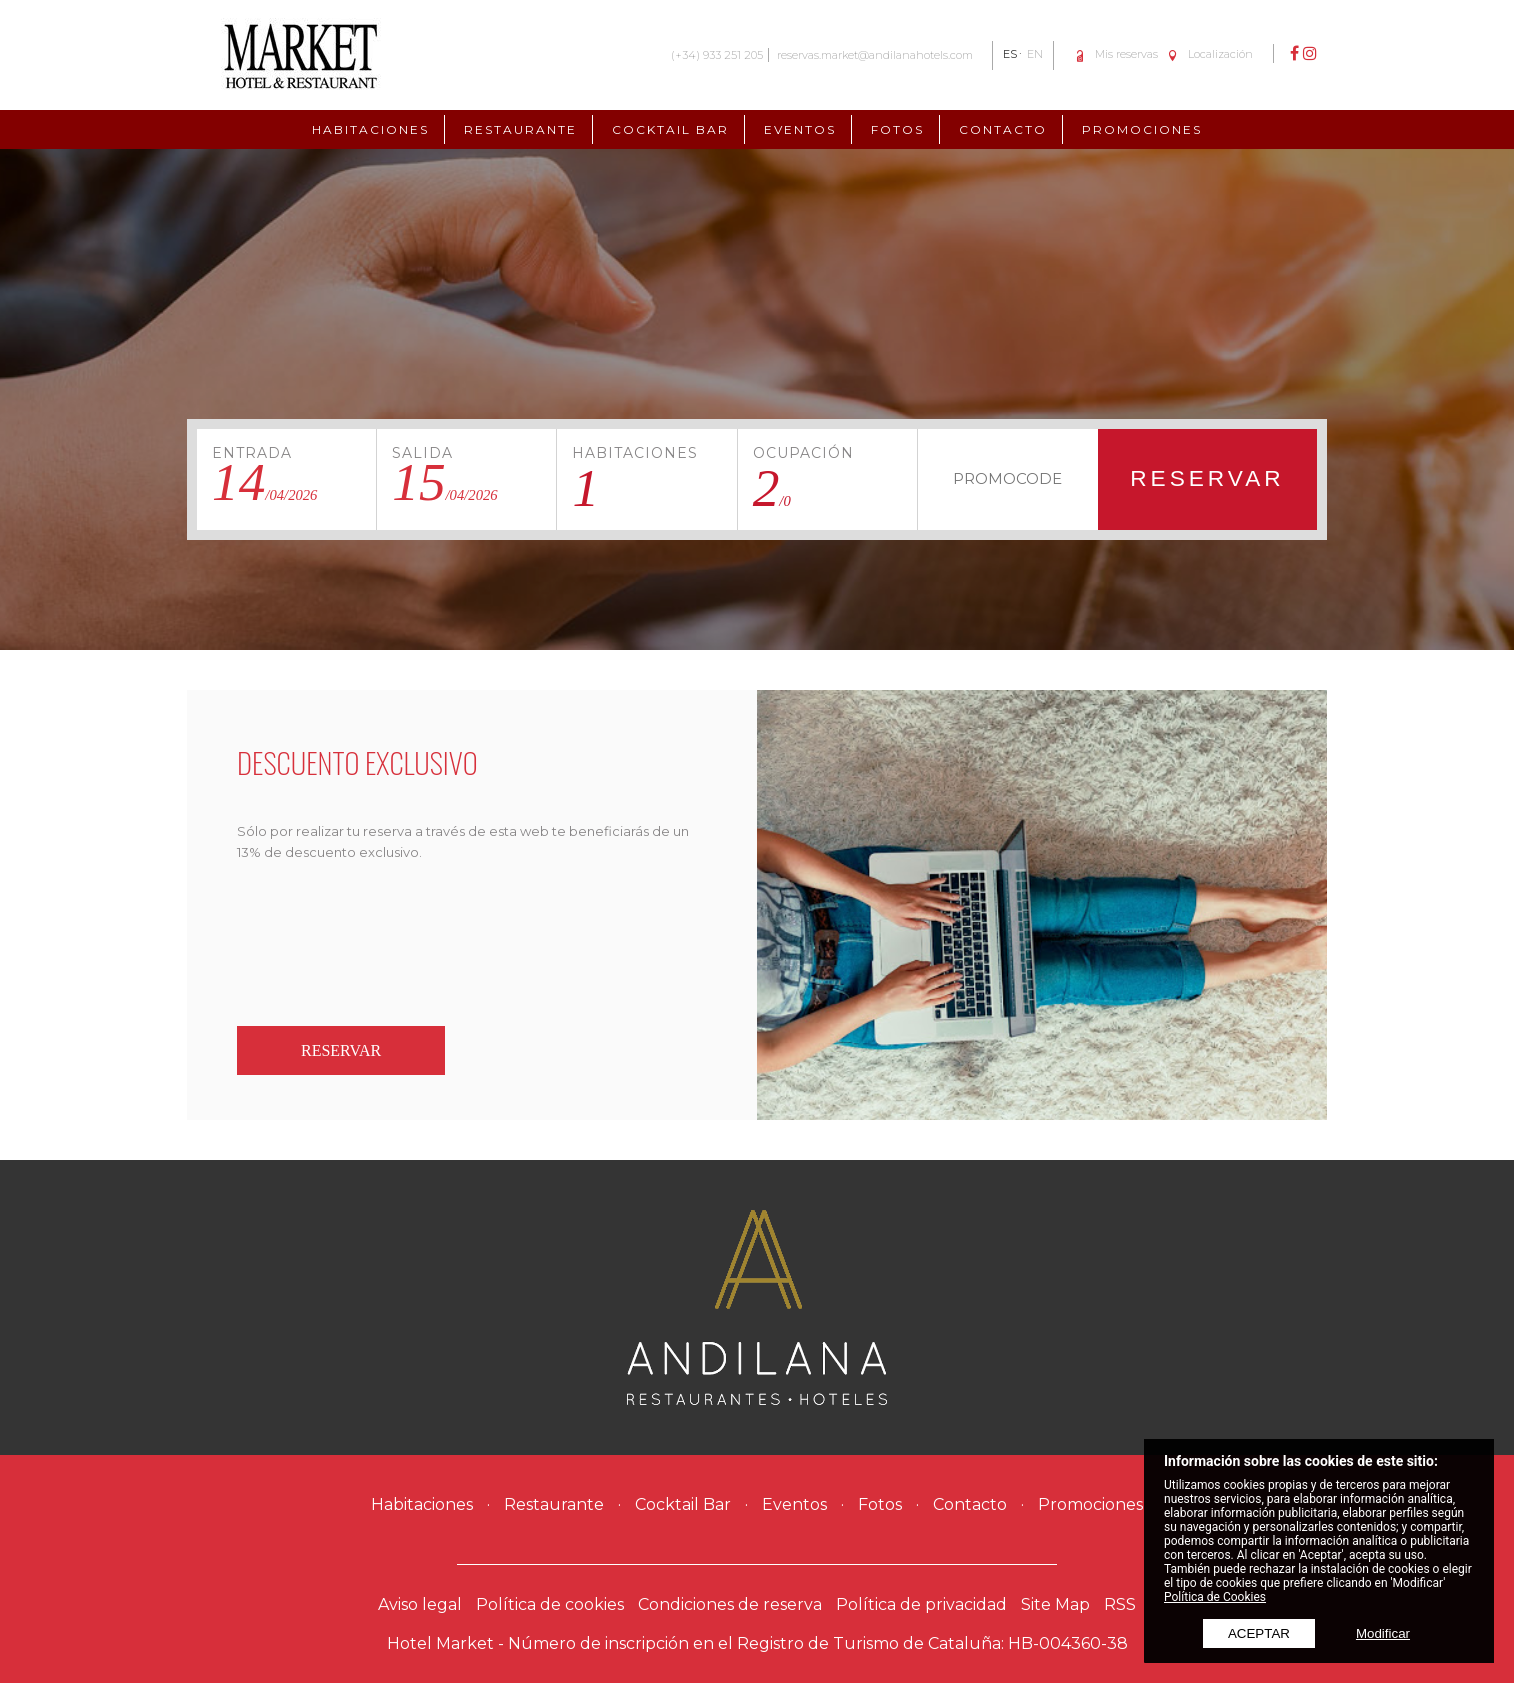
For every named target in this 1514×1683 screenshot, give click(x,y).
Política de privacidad (921, 1604)
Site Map (1055, 1604)
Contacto (1003, 129)
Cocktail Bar (670, 129)
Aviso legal (420, 1604)
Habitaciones (370, 129)
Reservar (1207, 478)
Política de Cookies (1215, 1597)
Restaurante (520, 129)
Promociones (1142, 129)
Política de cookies (550, 1604)
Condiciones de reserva (730, 1604)
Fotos (897, 129)
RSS (1120, 1604)
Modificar (1383, 1633)
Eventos (800, 129)
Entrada (252, 453)
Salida (422, 453)
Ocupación (803, 453)
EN (1035, 54)
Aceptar (1259, 1633)
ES (1010, 54)
